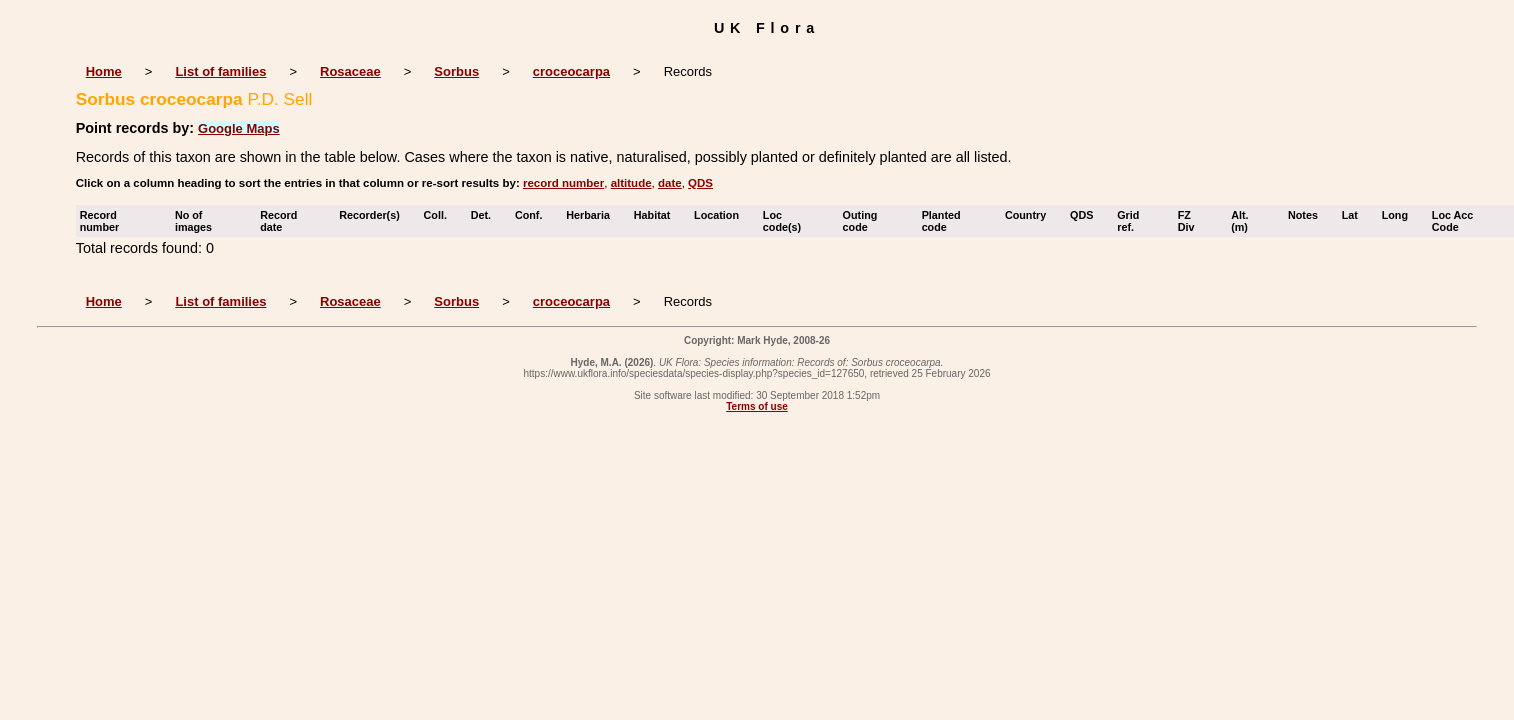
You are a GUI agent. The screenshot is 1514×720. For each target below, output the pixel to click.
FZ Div (1191, 221)
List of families (220, 71)
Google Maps (239, 128)
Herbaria (592, 215)
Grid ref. (1130, 221)
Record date (278, 221)
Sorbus (456, 71)
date (670, 183)
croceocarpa (571, 71)
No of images (198, 221)
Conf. (533, 215)
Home (104, 71)
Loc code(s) (786, 221)
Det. (485, 215)
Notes (1307, 215)
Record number (104, 221)
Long (1399, 215)
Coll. (440, 215)
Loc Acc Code (1453, 221)
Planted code (941, 221)
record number (563, 183)
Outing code (860, 221)
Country (1030, 215)
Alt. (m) (1244, 221)
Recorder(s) (374, 215)
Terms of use (757, 406)
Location (721, 215)
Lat (1354, 215)
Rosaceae (350, 71)
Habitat (657, 215)
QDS (700, 183)
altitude (631, 183)
